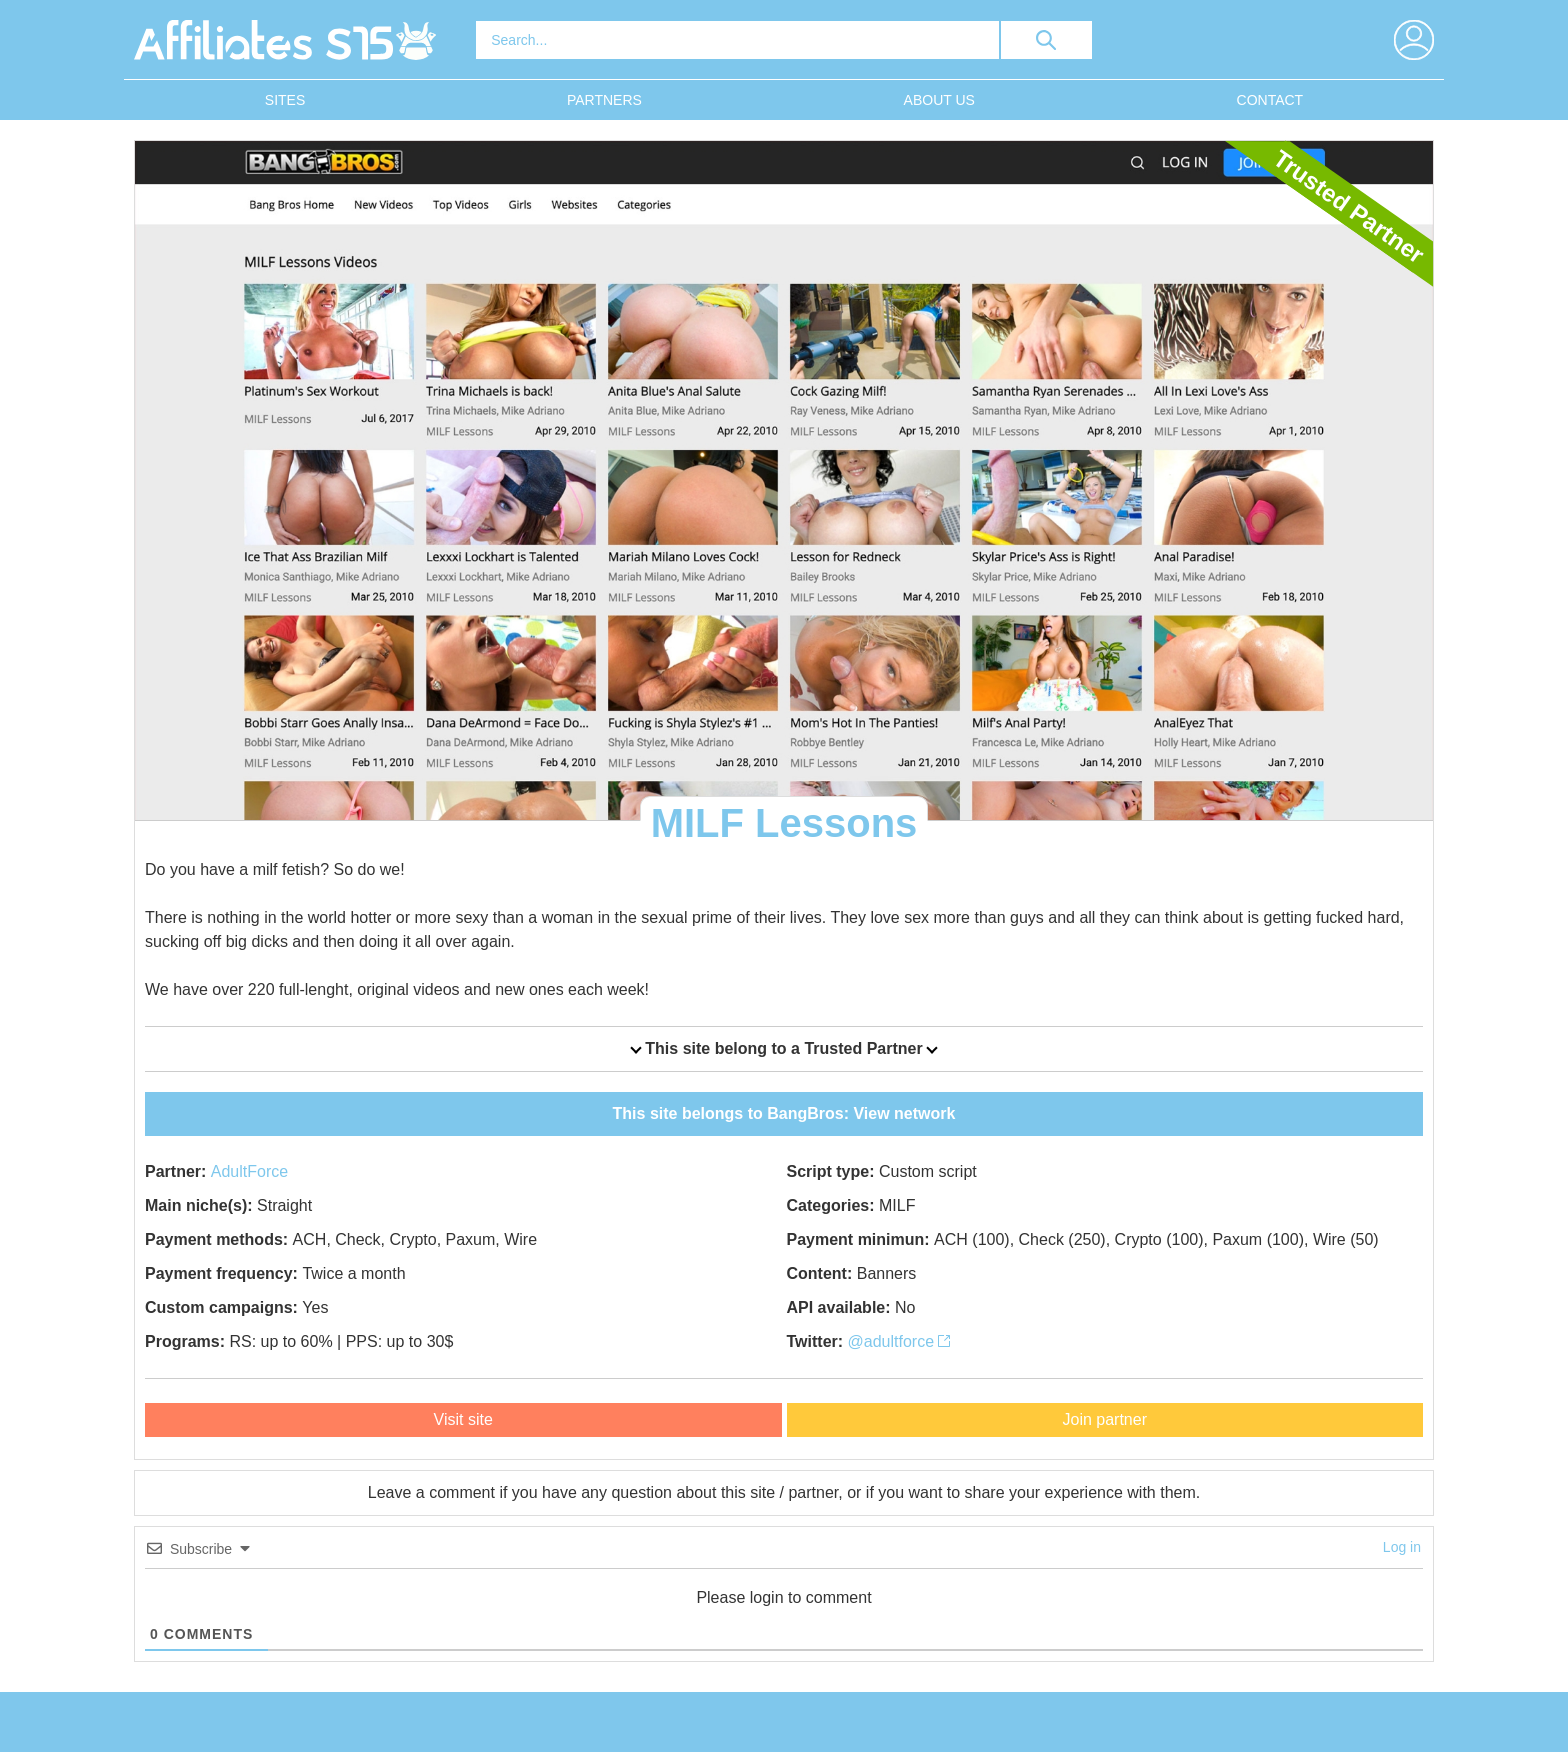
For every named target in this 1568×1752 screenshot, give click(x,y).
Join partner (1105, 1419)
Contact (1270, 100)
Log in (1402, 1547)
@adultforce (899, 1341)
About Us (939, 100)
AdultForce (249, 1171)
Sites (285, 100)
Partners (604, 100)
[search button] (1046, 40)
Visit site (463, 1419)
